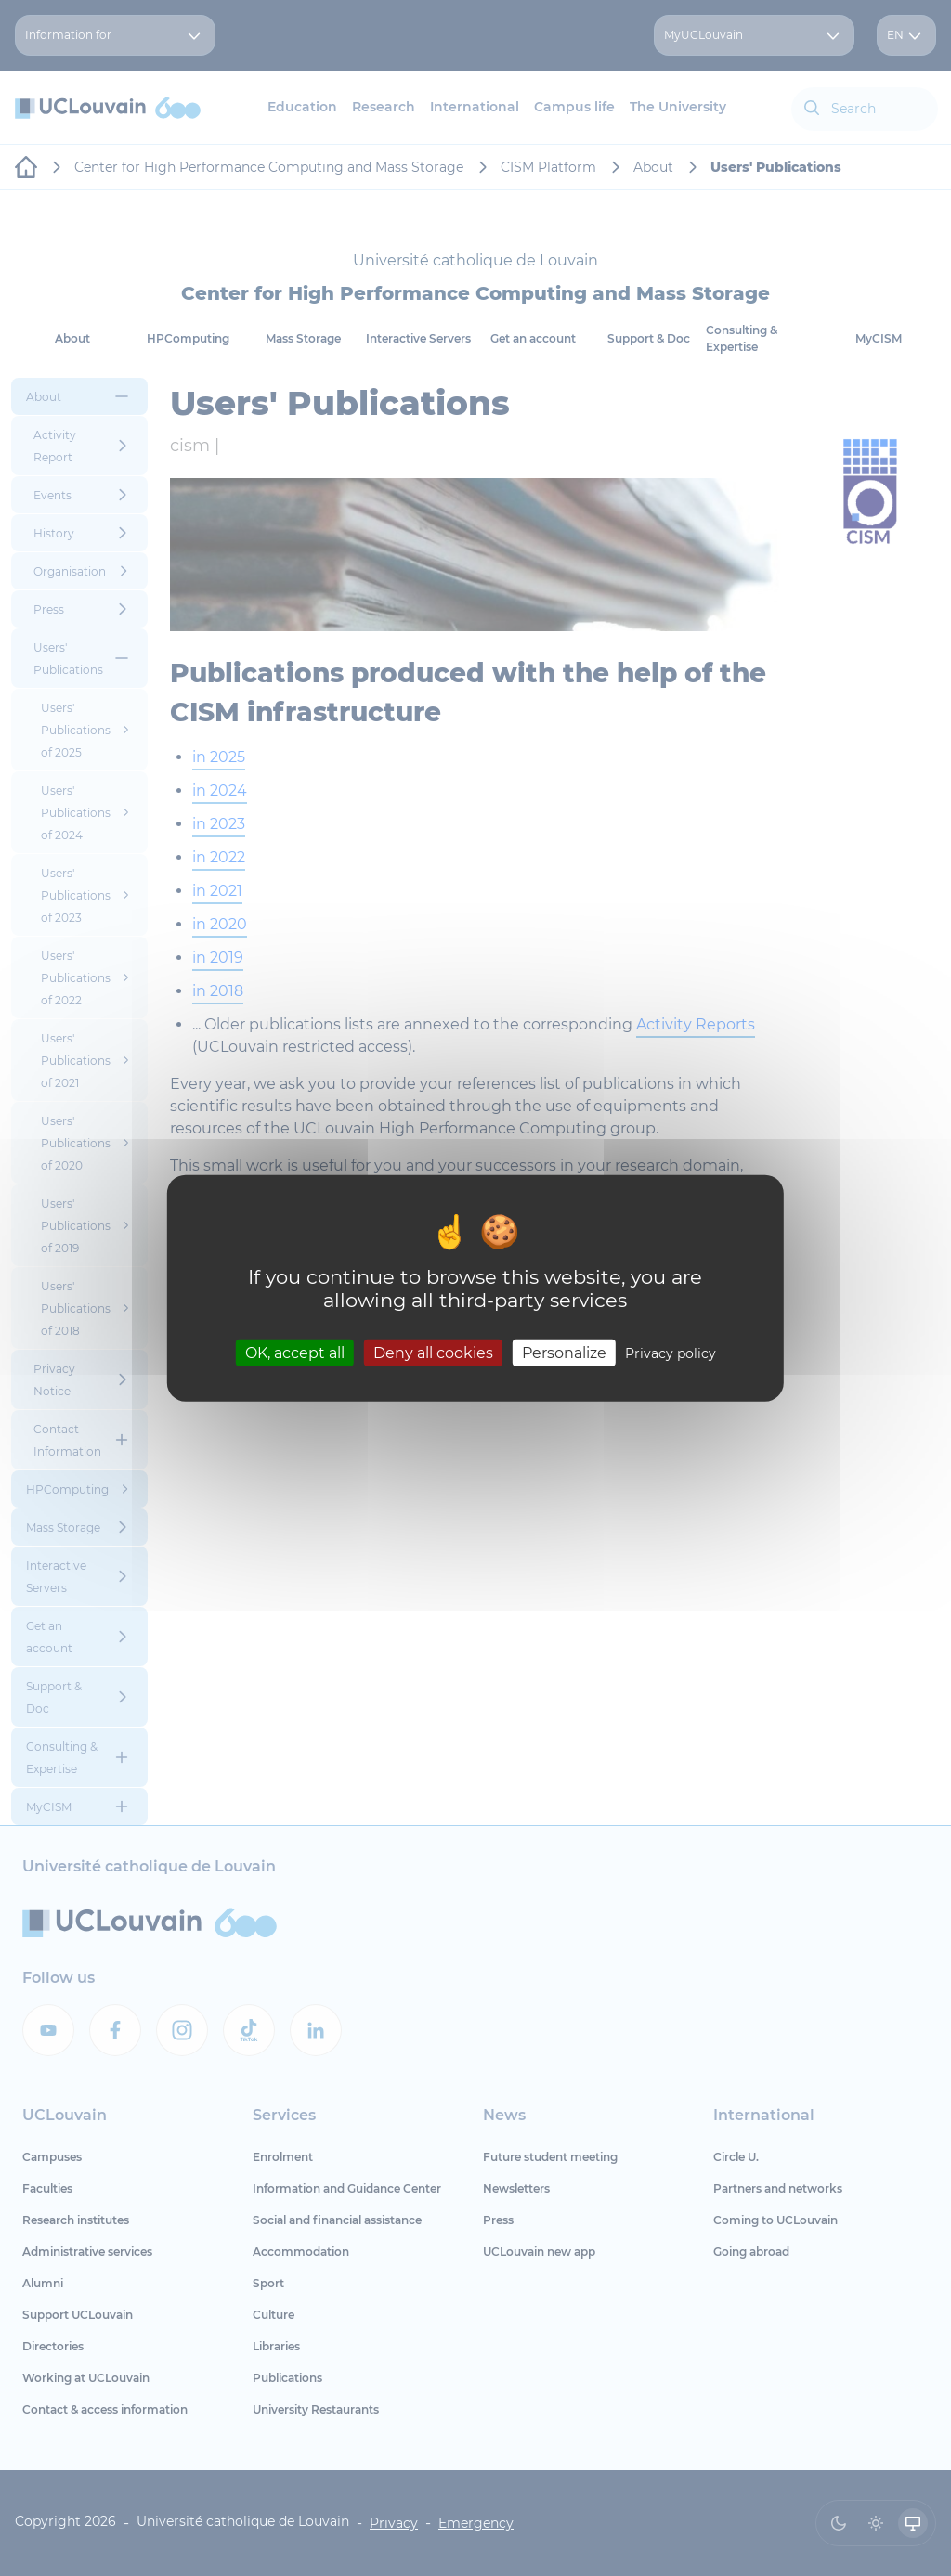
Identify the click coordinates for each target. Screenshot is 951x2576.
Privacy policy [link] (670, 1353)
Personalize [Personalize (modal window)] (564, 1353)
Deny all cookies (433, 1353)
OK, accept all (295, 1353)
